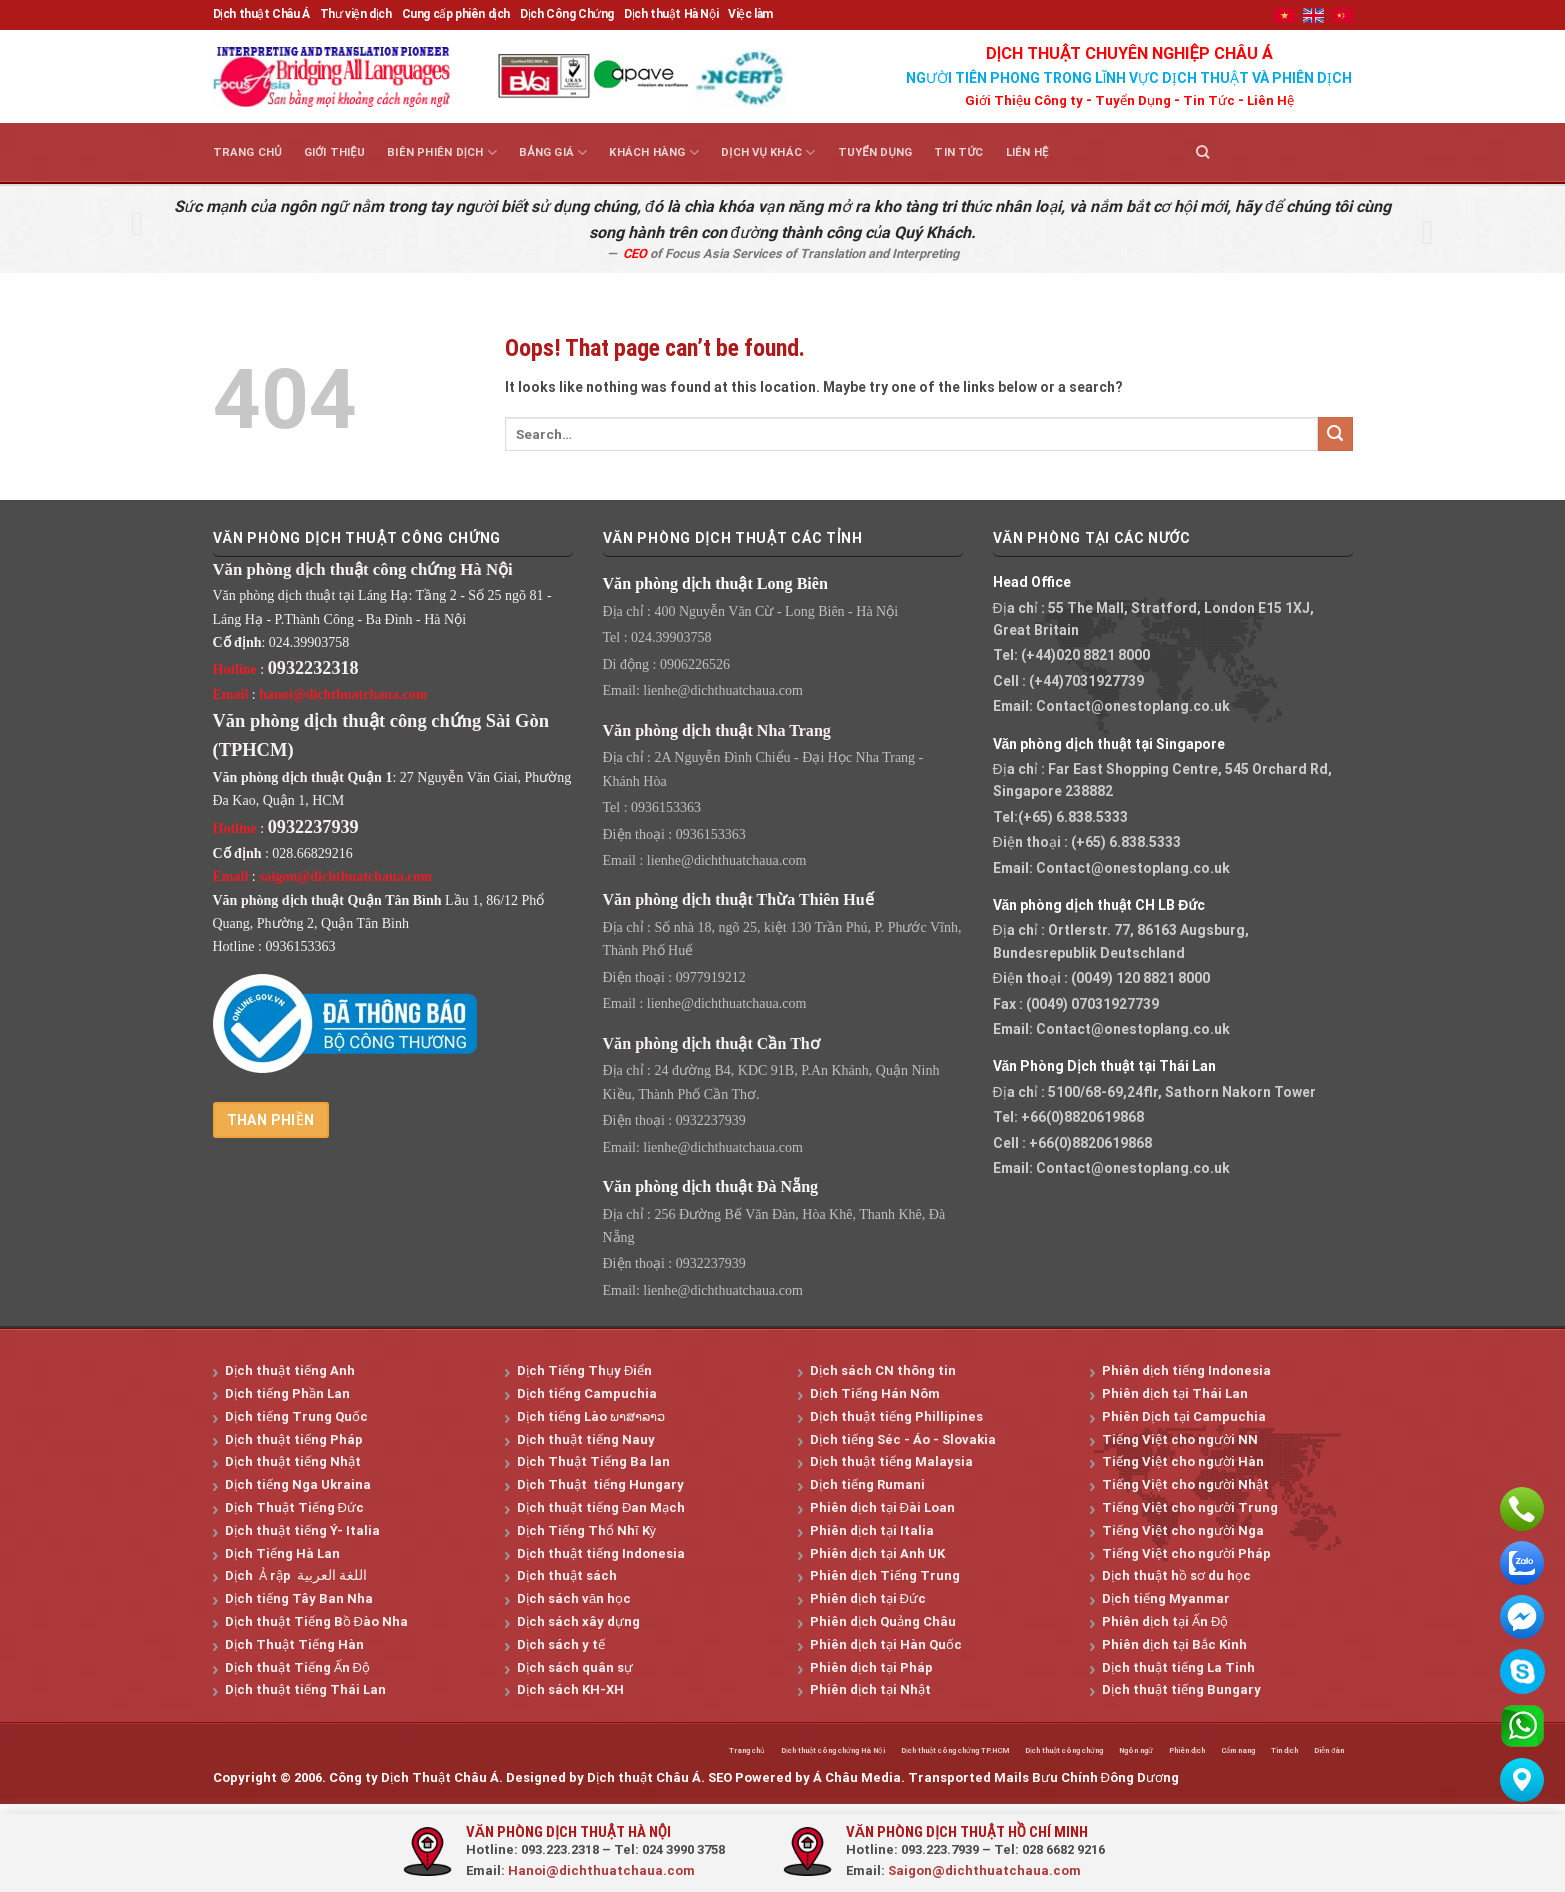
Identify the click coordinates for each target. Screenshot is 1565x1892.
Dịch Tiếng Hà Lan (282, 1553)
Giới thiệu (334, 152)
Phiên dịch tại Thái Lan (1175, 1393)
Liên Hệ (1270, 100)
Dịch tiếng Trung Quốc (296, 1416)
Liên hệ (1027, 152)
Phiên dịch (1137, 1752)
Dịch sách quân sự (575, 1667)
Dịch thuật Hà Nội (671, 14)
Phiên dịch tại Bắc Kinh (1174, 1644)
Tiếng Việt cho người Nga (1183, 1530)
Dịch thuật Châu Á (261, 14)
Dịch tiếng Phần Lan (287, 1393)
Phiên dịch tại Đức (868, 1598)
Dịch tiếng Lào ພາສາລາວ (591, 1416)
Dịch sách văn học (574, 1598)
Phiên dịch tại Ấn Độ (1165, 1621)
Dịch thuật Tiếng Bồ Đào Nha (316, 1621)
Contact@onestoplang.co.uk (1133, 706)
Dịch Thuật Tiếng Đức (294, 1507)
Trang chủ (247, 152)
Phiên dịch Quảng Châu (883, 1621)
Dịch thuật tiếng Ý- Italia (302, 1530)
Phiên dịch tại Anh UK (877, 1553)
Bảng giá (553, 152)
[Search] (1202, 152)
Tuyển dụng (875, 152)
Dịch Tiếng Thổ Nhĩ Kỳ (586, 1530)
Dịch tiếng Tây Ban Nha (299, 1598)
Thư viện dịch (356, 14)
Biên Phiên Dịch (442, 152)
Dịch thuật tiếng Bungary (1181, 1689)
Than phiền (271, 1120)
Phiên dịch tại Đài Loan (882, 1507)
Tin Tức (1209, 100)
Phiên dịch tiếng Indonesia (1186, 1370)
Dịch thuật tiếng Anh (290, 1370)
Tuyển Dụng (1133, 100)
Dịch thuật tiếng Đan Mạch (601, 1507)
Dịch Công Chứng (567, 14)
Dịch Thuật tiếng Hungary (600, 1484)
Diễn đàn (1323, 1752)
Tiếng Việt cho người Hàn (1183, 1461)
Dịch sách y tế (561, 1644)
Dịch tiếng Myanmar (1166, 1598)
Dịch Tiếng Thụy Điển (584, 1370)
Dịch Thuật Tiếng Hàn (294, 1644)
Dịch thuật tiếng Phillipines (896, 1416)
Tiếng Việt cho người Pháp (1186, 1553)
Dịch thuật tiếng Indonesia (601, 1553)
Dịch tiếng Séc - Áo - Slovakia (903, 1439)
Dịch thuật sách (567, 1575)
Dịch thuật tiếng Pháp (294, 1439)
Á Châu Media (857, 1781)
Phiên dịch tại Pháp (871, 1667)
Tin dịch (1265, 1752)
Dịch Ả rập (261, 1575)
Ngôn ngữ (1071, 1752)
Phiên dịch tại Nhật (870, 1689)
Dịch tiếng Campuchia (587, 1393)
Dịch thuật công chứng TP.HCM (821, 1752)
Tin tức (958, 152)
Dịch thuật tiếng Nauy (586, 1439)
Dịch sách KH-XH (570, 1689)
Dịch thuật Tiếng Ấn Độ (297, 1667)
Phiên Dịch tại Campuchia (1184, 1416)
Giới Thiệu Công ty (1024, 100)
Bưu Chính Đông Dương (1105, 1781)
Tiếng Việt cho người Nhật (1185, 1484)
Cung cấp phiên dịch (456, 14)
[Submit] (1335, 434)
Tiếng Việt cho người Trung (1190, 1507)
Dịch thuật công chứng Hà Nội (652, 1752)
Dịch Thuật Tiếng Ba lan (593, 1461)
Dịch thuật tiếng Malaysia (891, 1461)
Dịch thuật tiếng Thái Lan (305, 1689)
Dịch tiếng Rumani (867, 1484)
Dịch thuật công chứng (973, 1752)
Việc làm (750, 14)
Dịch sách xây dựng (578, 1621)
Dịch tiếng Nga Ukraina (298, 1484)
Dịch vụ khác (768, 152)
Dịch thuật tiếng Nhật (293, 1461)
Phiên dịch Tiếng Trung (885, 1575)
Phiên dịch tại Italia (872, 1530)
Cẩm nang (1204, 1752)
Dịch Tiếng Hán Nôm (875, 1393)
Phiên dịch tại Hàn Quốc (886, 1644)
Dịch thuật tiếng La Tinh (1178, 1667)
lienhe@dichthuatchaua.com (722, 690)
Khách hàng (654, 152)
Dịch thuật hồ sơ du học (1176, 1575)
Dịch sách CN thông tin (883, 1370)
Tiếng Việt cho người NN (1180, 1439)
